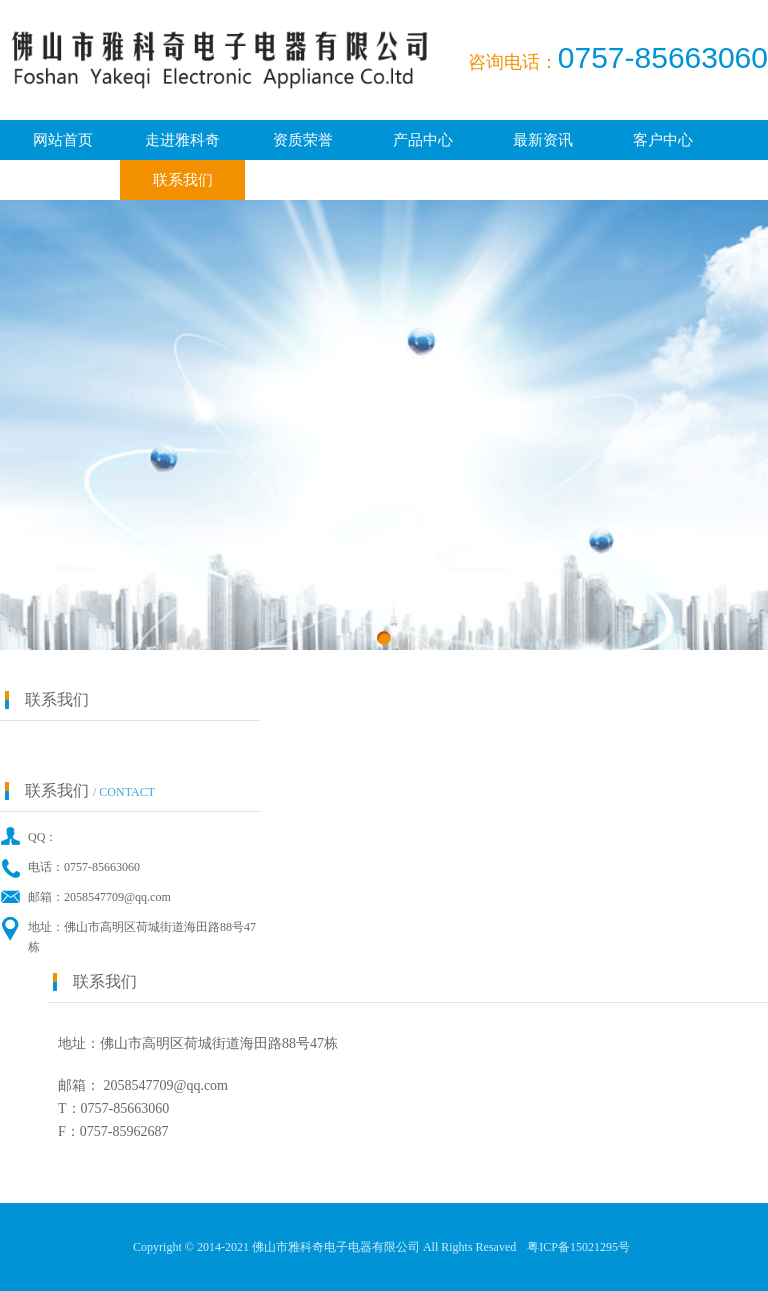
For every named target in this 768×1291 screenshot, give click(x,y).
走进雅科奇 (182, 140)
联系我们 (183, 180)
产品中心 (423, 140)
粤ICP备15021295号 (578, 1247)
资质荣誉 (303, 140)
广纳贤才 (63, 180)
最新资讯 (543, 140)
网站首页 (63, 140)
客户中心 (663, 140)
